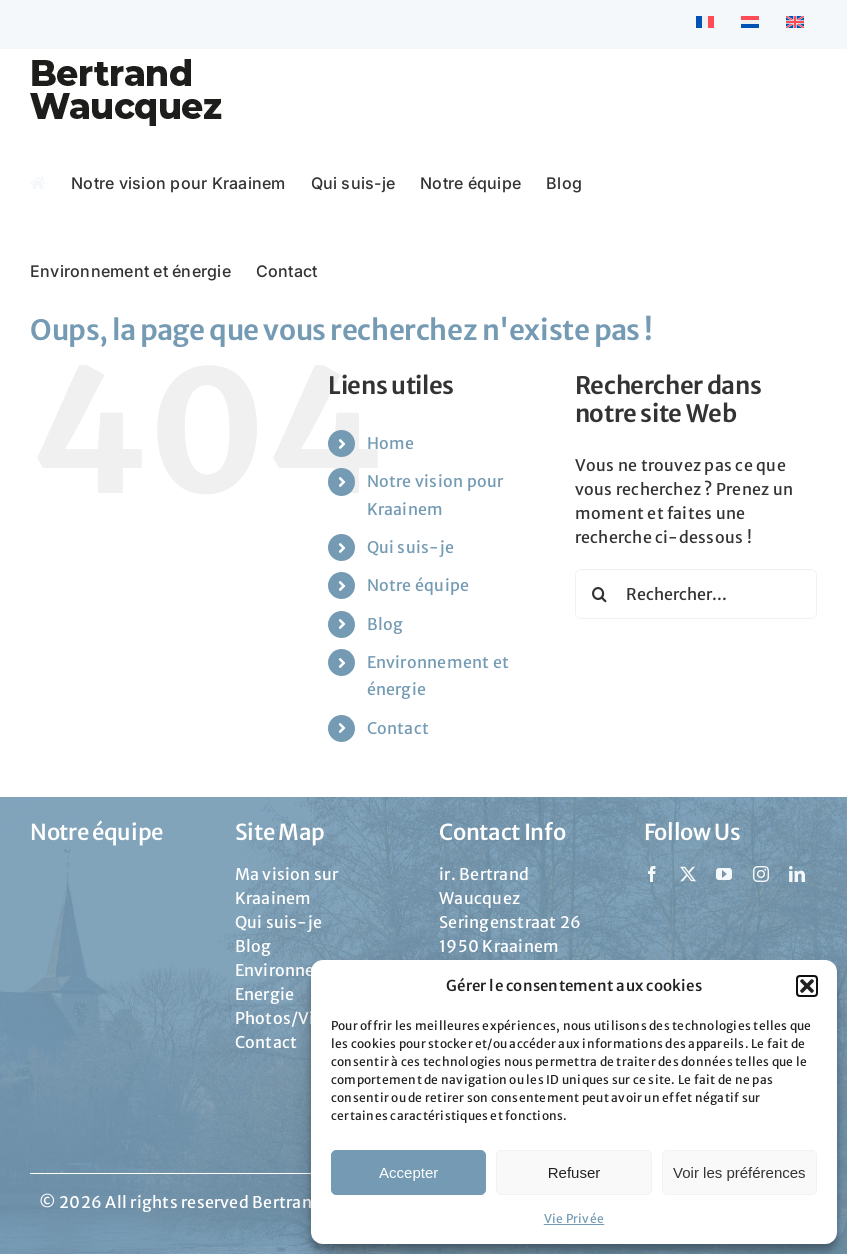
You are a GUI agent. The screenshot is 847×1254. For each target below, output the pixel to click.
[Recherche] (600, 594)
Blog (385, 624)
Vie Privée (574, 1218)
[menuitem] (705, 24)
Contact (398, 728)
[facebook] (652, 874)
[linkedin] (797, 874)
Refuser (574, 1172)
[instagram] (761, 874)
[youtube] (724, 874)
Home (391, 443)
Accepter (408, 1172)
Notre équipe (418, 585)
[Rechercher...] (696, 594)
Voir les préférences (739, 1172)
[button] (807, 986)
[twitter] (688, 874)
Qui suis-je (411, 547)
